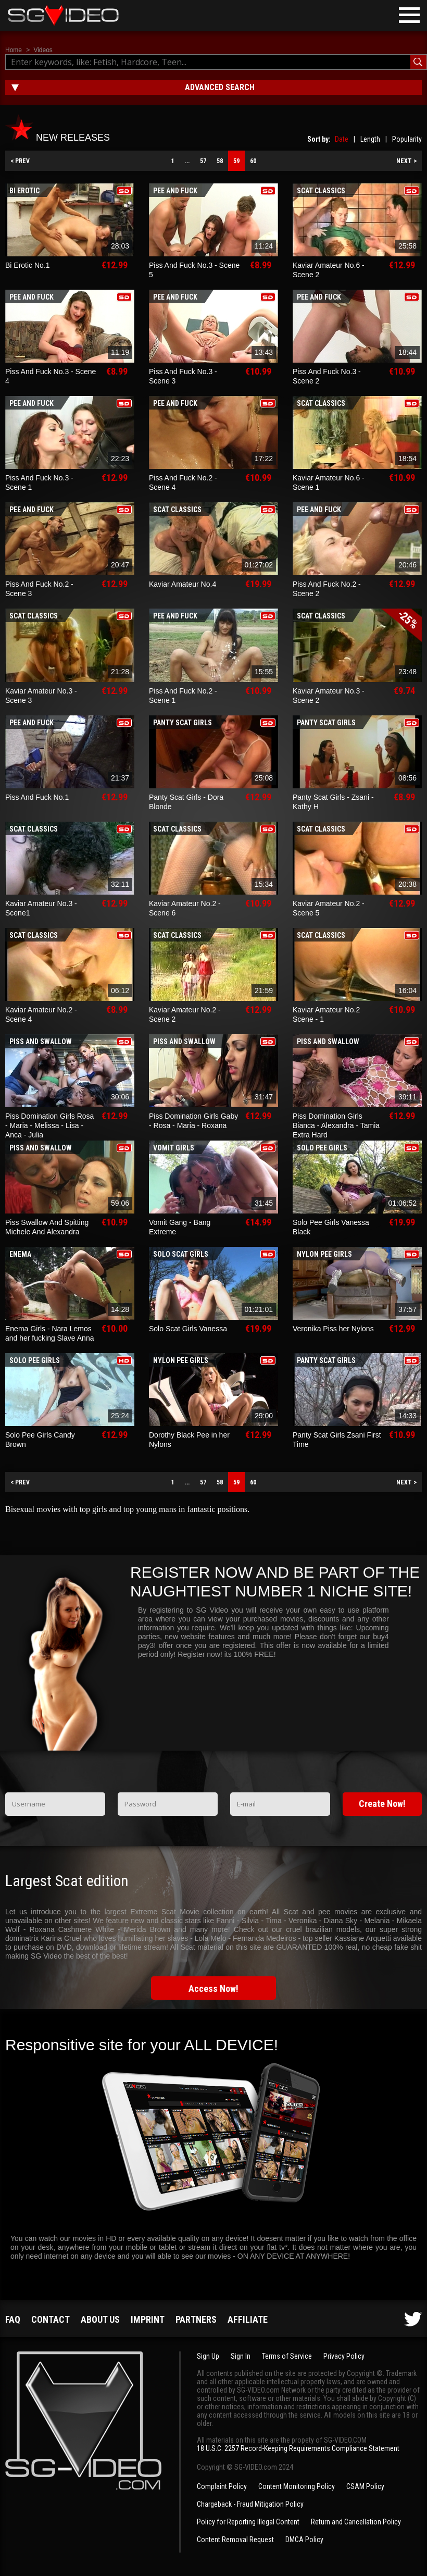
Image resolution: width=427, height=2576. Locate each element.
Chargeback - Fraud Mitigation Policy (250, 2504)
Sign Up (208, 2356)
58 (220, 161)
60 (253, 161)
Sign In (240, 2356)
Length (370, 139)
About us (100, 2319)
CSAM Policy (365, 2486)
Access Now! (213, 1988)
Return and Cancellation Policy (356, 2522)
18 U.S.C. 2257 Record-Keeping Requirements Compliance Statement (298, 2448)
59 (236, 161)
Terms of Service (287, 2356)
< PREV (20, 161)
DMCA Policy (304, 2539)
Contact (50, 2319)
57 (203, 161)
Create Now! (382, 1803)
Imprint (148, 2319)
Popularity (407, 139)
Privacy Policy (344, 2356)
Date (341, 139)
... (187, 161)
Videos (42, 50)
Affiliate (248, 2319)
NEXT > (406, 161)
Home (13, 50)
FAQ (12, 2319)
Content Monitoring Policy (296, 2486)
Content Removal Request (235, 2539)
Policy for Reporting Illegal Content (248, 2522)
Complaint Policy (222, 2486)
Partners (196, 2319)
